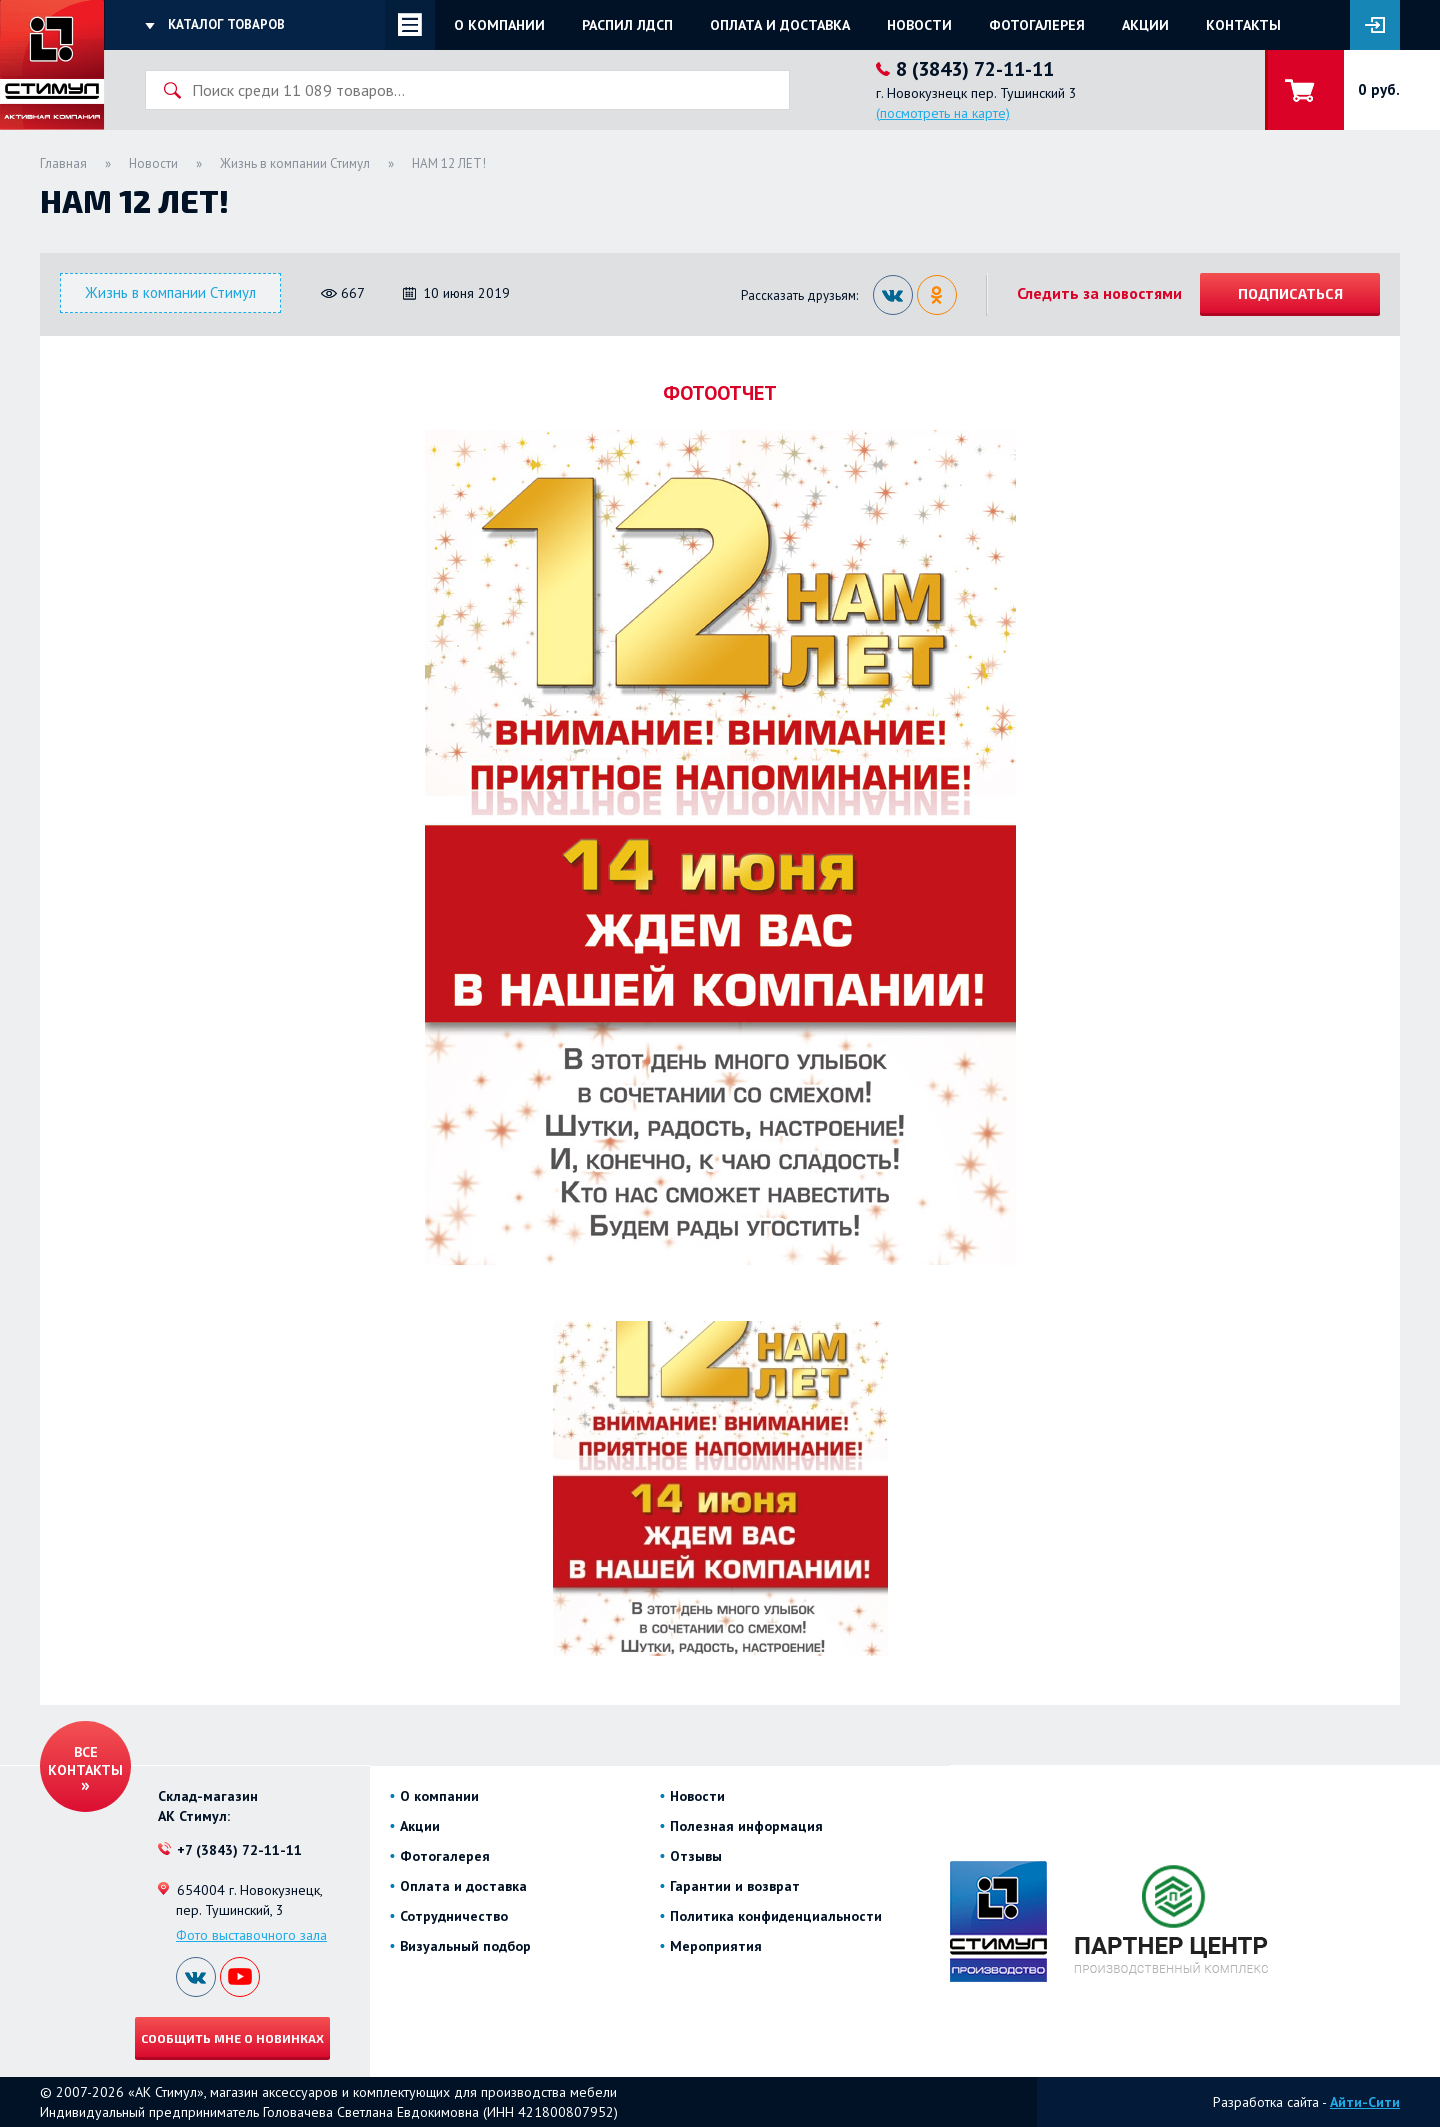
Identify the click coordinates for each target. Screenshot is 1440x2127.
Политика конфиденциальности (776, 1916)
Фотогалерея (1037, 25)
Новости (919, 25)
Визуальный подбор (465, 1946)
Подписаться (1290, 293)
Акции (1145, 25)
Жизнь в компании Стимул (295, 163)
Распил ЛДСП (627, 25)
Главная (63, 163)
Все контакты (85, 1761)
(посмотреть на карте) (943, 113)
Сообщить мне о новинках (232, 2038)
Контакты (1243, 25)
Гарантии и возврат (735, 1886)
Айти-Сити (1365, 2102)
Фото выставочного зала (251, 1935)
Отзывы (696, 1856)
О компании (499, 25)
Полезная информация (746, 1826)
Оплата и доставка (780, 25)
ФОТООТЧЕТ (720, 393)
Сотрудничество (454, 1916)
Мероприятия (716, 1946)
